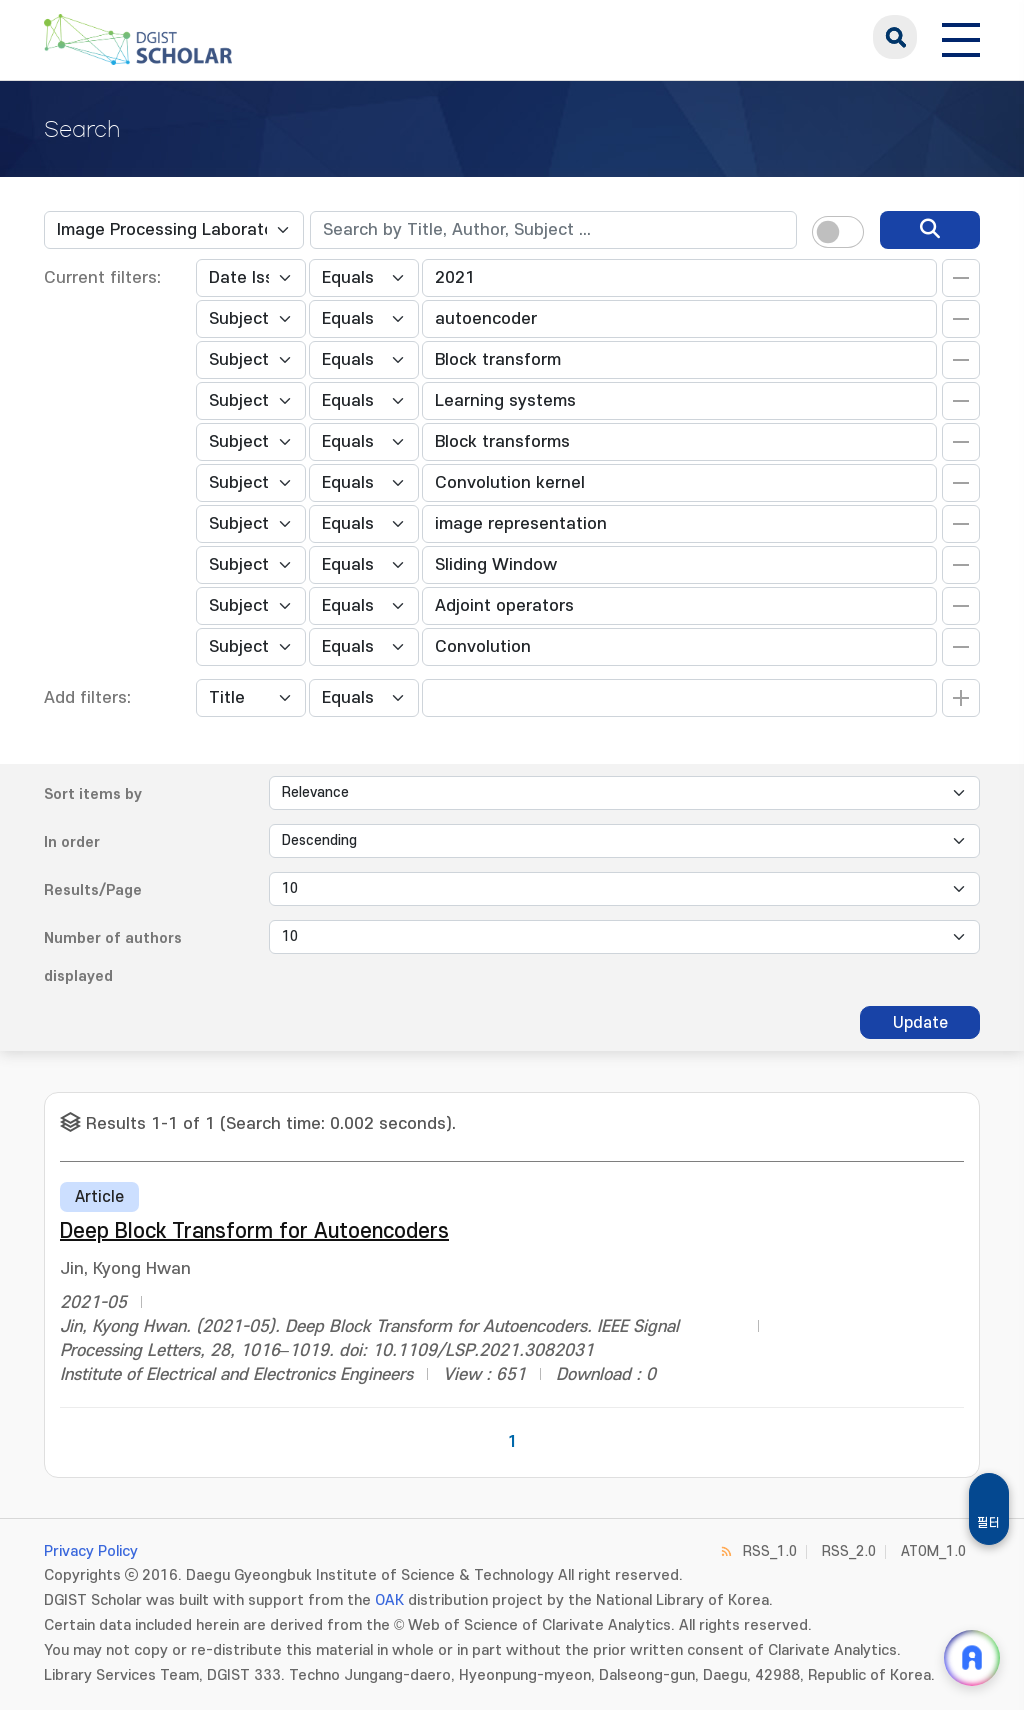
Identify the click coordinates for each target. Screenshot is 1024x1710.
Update (920, 1023)
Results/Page (93, 890)
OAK (389, 1600)
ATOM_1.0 (933, 1551)
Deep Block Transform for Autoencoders (254, 1231)
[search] (930, 230)
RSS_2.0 (849, 1551)
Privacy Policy (91, 1551)
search (895, 37)
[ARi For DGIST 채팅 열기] (972, 1658)
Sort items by (93, 794)
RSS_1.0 (770, 1551)
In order (72, 842)
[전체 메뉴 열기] (961, 37)
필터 (989, 1523)
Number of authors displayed (113, 957)
